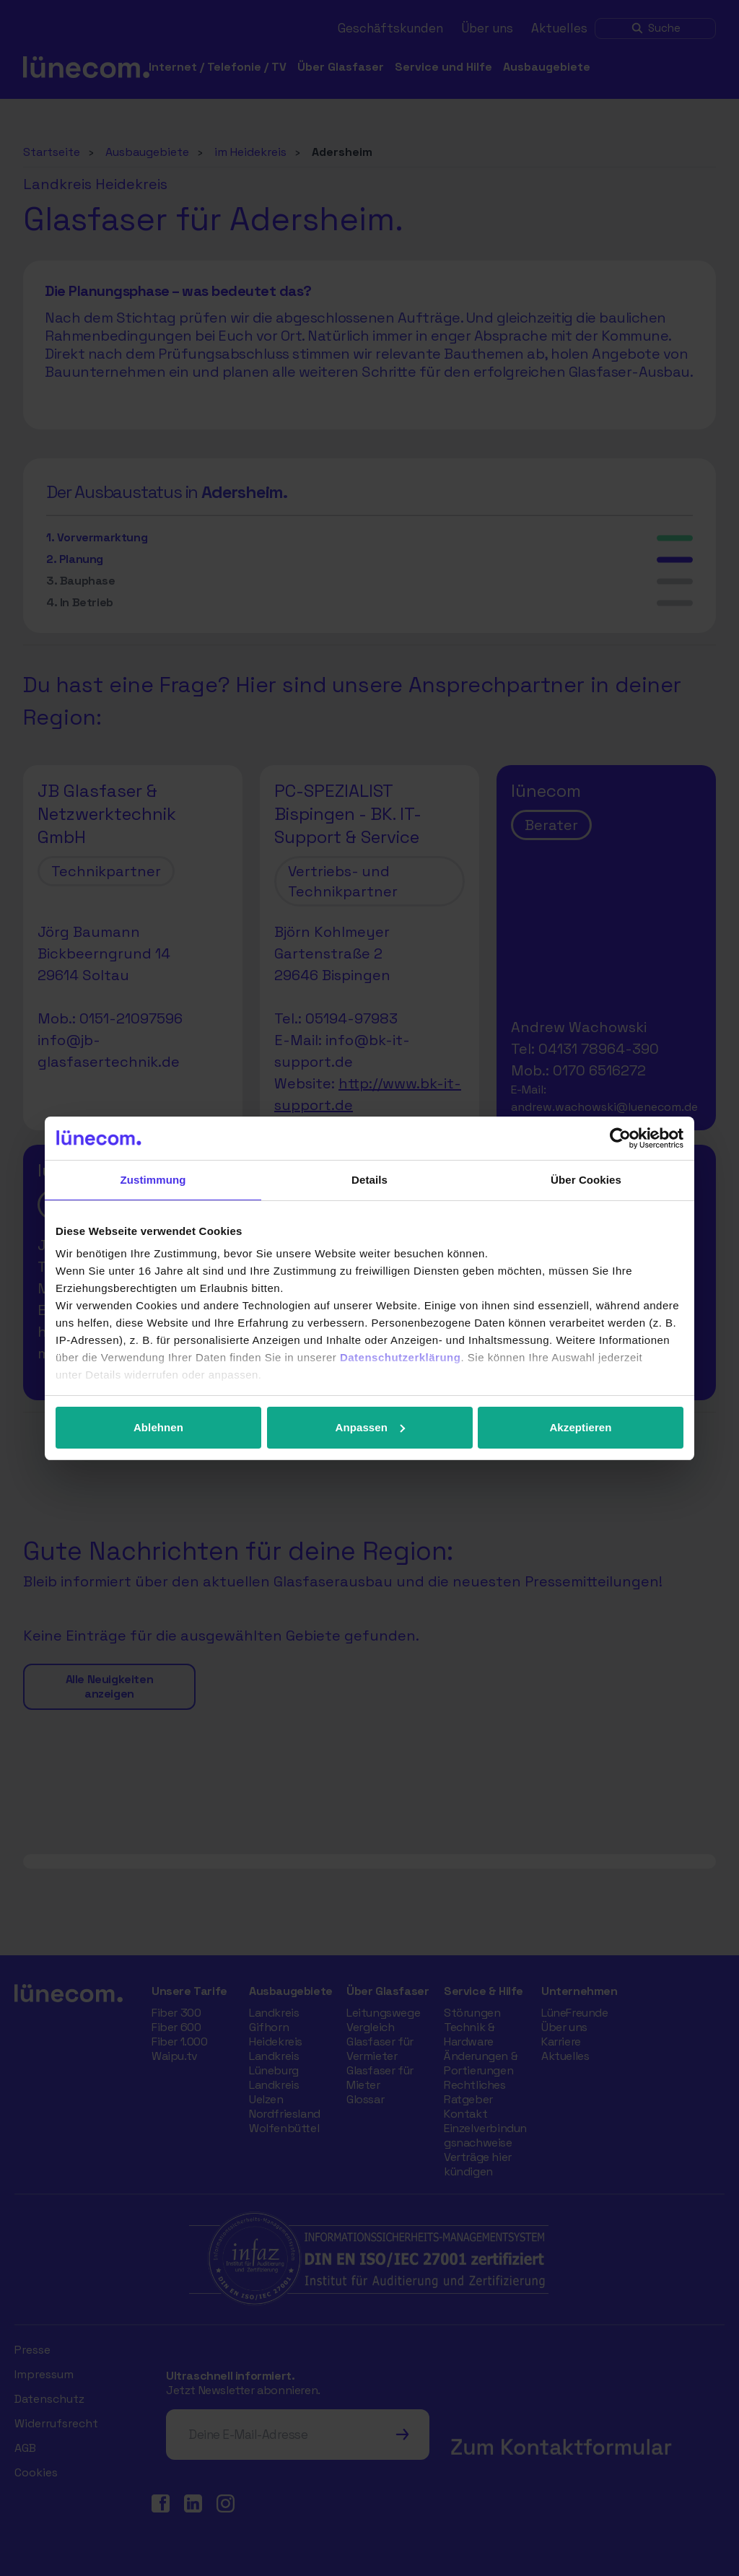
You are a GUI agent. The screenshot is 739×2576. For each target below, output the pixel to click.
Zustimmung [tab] (153, 1180)
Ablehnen (158, 1427)
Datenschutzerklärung (400, 1357)
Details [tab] (369, 1180)
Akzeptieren (580, 1427)
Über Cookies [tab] (586, 1180)
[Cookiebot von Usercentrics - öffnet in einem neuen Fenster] (620, 1138)
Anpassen (371, 1427)
